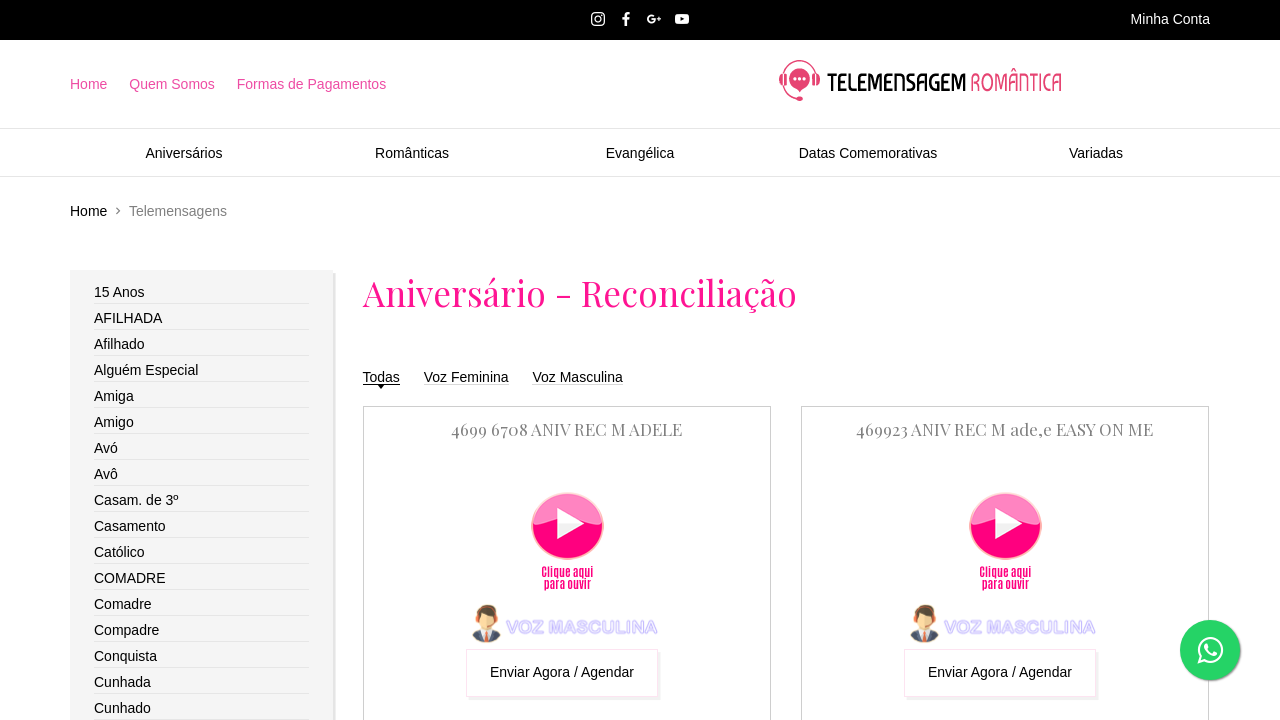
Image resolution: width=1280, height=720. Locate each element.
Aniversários (183, 153)
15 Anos (119, 292)
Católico (119, 552)
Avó (106, 448)
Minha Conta (1170, 19)
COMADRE (130, 578)
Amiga (114, 396)
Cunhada (122, 682)
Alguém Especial (146, 370)
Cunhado (122, 708)
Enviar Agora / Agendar (562, 672)
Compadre (126, 630)
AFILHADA (128, 318)
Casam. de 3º (136, 500)
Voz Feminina (466, 377)
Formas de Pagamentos (311, 84)
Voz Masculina (577, 377)
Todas (381, 377)
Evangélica (640, 153)
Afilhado (119, 344)
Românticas (412, 153)
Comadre (123, 604)
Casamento (130, 526)
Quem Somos (172, 84)
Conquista (125, 656)
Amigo (114, 422)
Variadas (1096, 153)
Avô (106, 474)
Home (88, 84)
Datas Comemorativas (868, 153)
